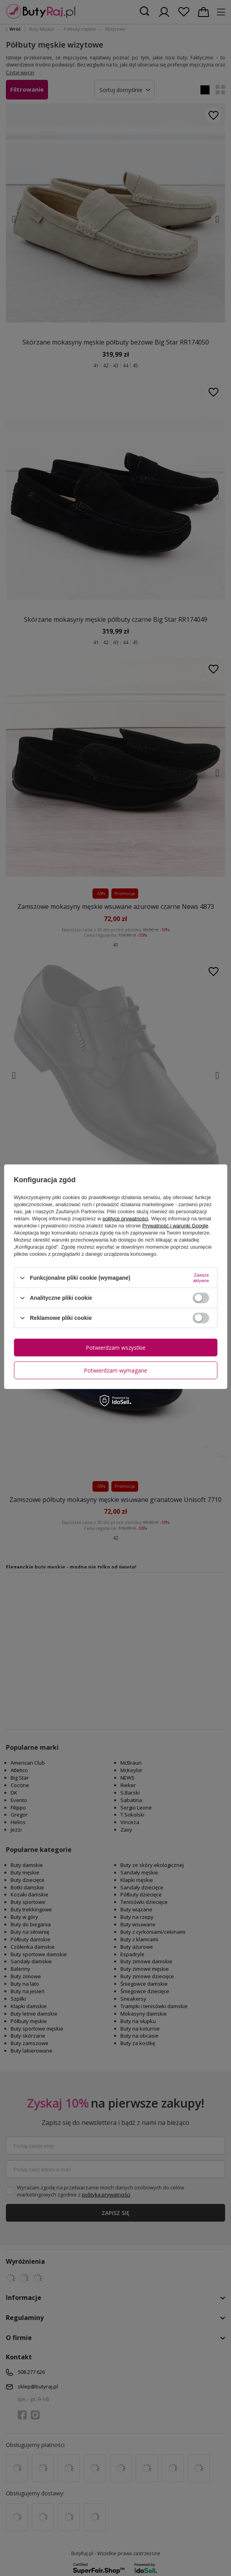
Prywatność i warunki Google (175, 1226)
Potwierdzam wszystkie (116, 1347)
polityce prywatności (125, 1219)
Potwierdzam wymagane (115, 1370)
